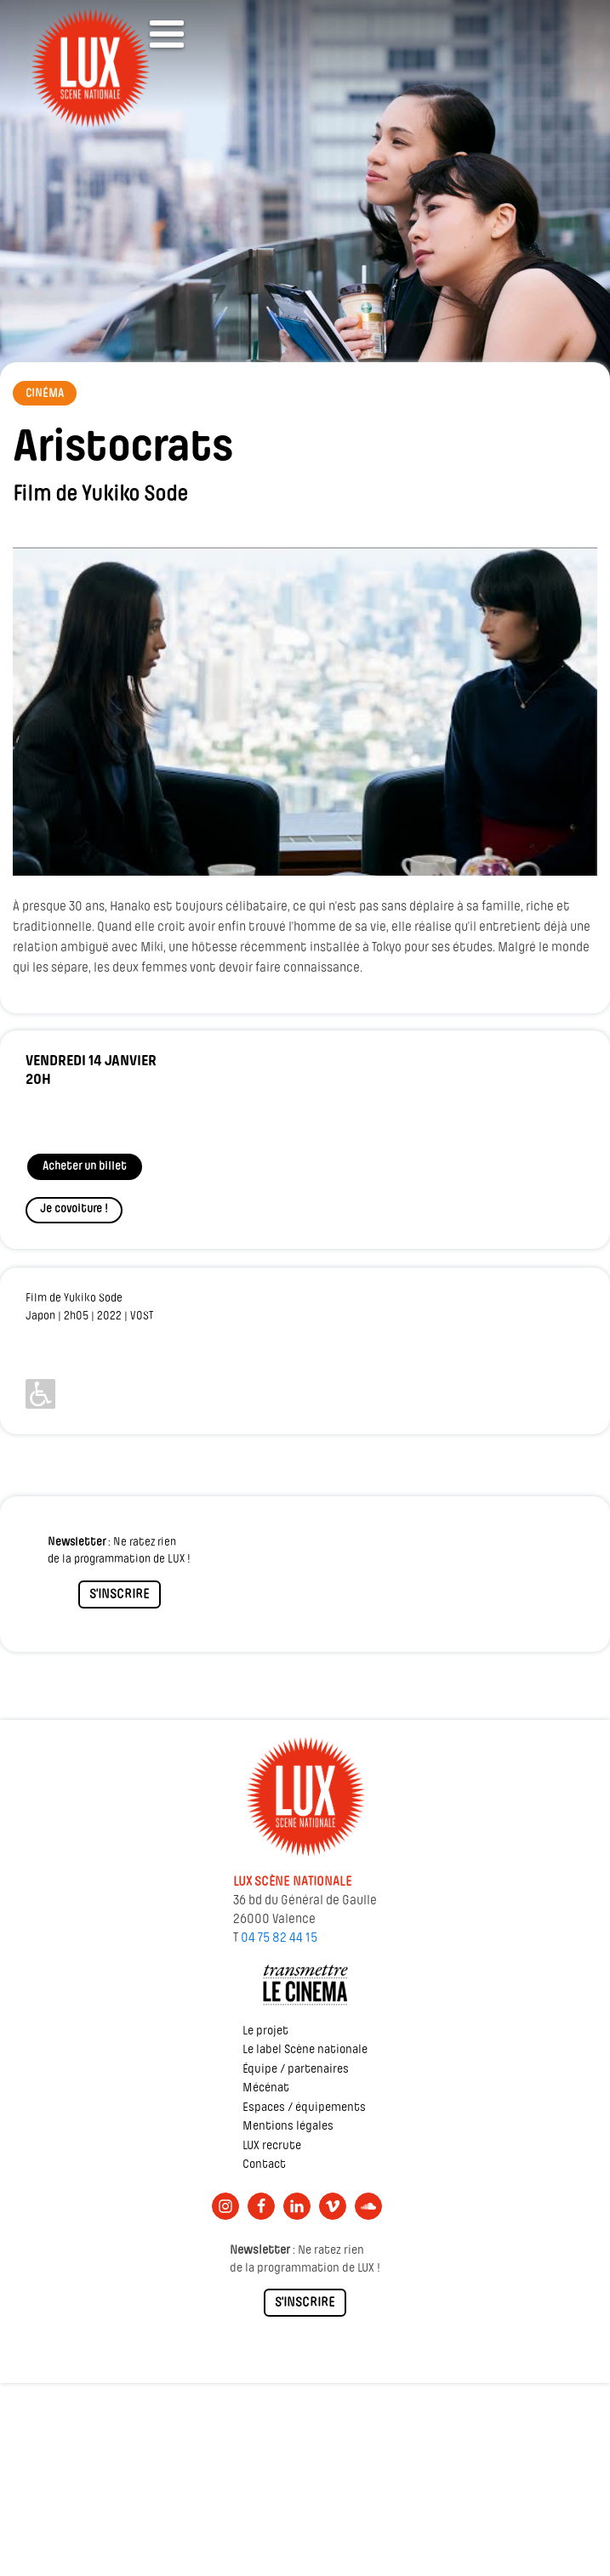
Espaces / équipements (304, 2108)
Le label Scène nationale (305, 2050)
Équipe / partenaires (295, 2069)
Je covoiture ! (74, 1209)
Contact (264, 2165)
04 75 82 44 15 (279, 1938)
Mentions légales (288, 2126)
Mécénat (265, 2088)
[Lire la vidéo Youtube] (305, 712)
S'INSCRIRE (119, 1595)
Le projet (265, 2031)
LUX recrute (271, 2146)
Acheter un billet (85, 1166)
